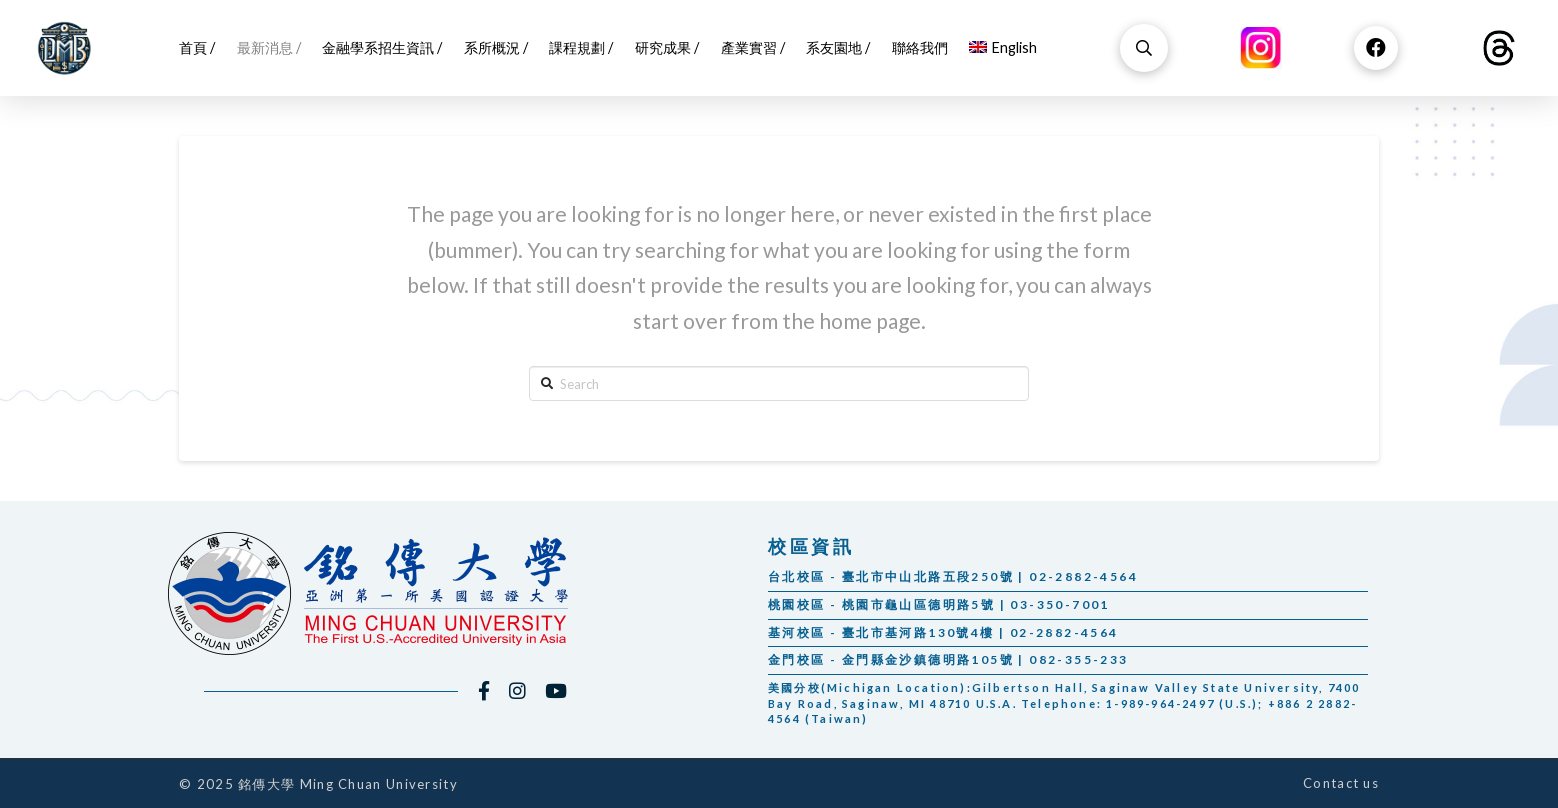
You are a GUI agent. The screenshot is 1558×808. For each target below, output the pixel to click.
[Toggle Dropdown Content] (1144, 48)
